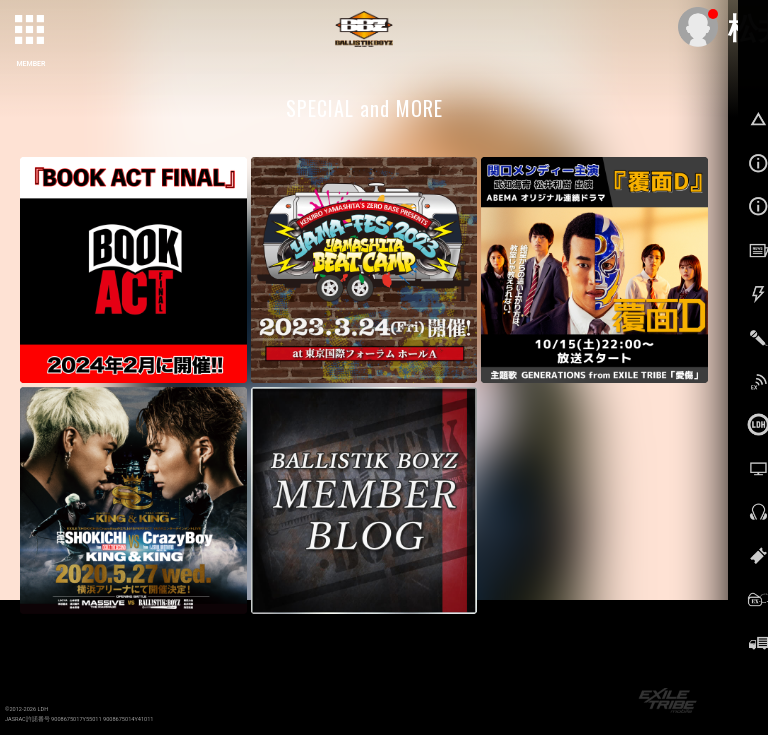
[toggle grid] (31, 31)
